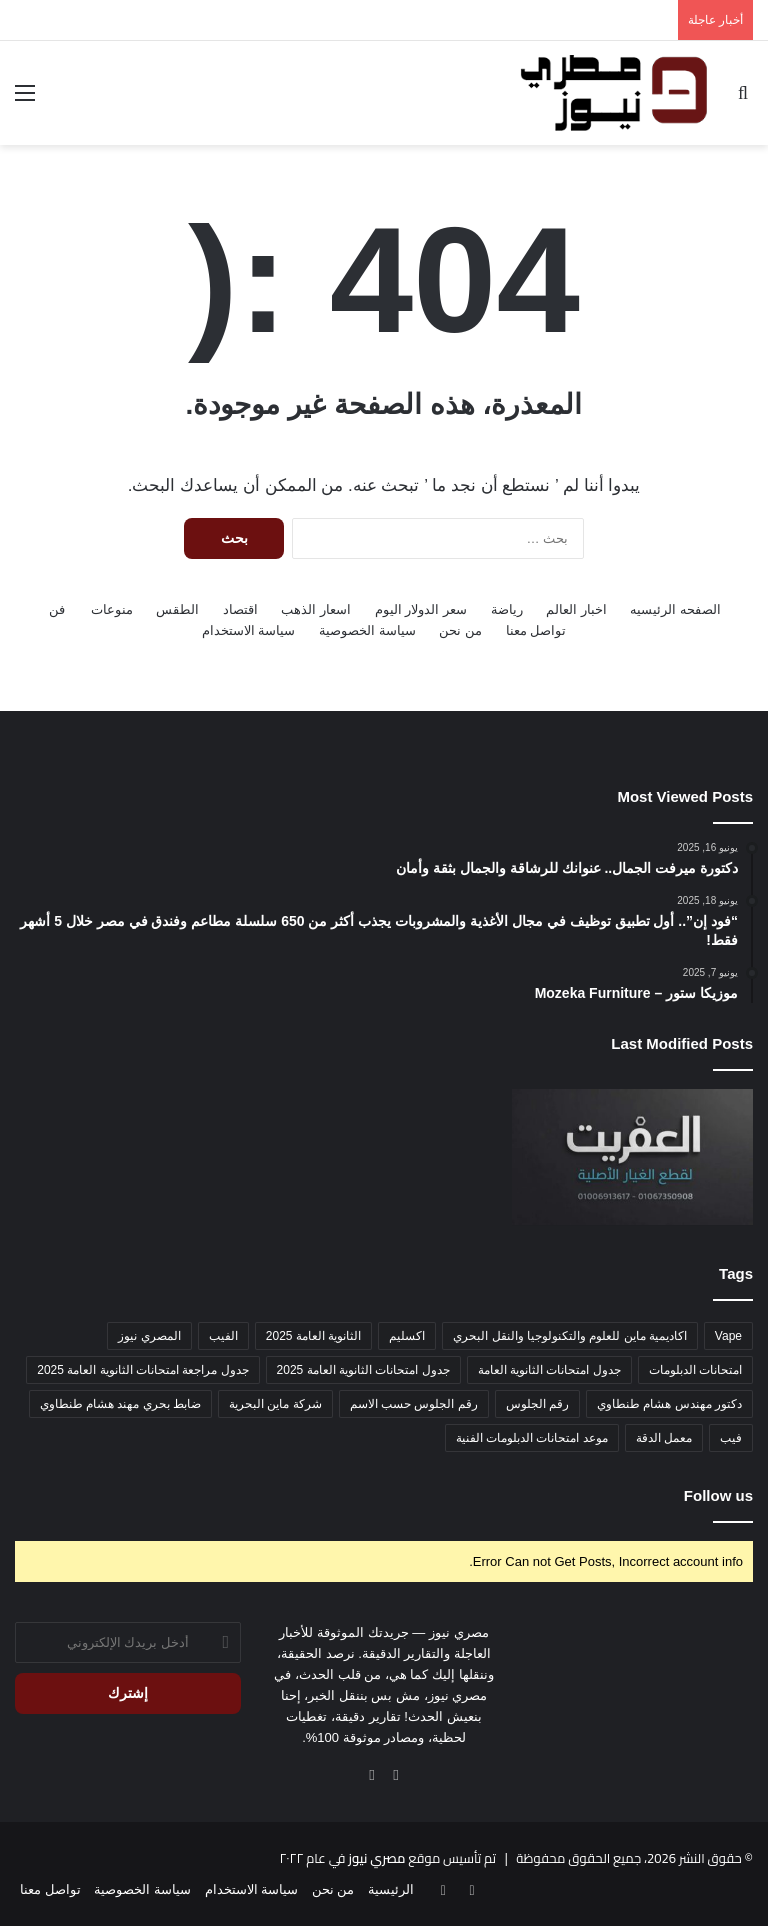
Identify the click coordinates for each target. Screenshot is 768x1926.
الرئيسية (391, 1889)
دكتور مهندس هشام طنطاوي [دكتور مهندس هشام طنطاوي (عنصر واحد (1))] (669, 1404)
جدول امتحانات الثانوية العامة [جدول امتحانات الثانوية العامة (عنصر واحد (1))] (549, 1370)
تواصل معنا (536, 630)
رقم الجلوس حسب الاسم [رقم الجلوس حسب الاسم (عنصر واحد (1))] (414, 1404)
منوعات (112, 609)
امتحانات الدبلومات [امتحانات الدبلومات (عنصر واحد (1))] (695, 1370)
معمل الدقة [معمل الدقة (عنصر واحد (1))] (664, 1438)
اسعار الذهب (316, 609)
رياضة (507, 609)
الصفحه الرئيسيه (675, 609)
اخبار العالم (576, 609)
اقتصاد (240, 609)
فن (57, 609)
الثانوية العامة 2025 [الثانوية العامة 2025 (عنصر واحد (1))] (313, 1336)
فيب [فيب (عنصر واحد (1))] (731, 1438)
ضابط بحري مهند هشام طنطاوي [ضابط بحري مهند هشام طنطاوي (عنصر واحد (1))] (120, 1404)
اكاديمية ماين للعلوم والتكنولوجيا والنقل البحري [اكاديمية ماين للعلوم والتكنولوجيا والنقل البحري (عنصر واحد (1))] (570, 1336)
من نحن (460, 630)
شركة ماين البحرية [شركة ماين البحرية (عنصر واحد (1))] (275, 1404)
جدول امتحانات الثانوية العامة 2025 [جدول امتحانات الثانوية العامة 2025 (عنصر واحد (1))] (363, 1370)
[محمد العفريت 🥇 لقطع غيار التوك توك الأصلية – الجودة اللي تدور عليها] (632, 1157)
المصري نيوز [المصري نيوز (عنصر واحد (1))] (149, 1336)
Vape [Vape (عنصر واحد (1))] (728, 1336)
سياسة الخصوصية (367, 630)
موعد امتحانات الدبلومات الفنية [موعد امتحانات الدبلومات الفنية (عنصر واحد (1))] (532, 1438)
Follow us (718, 1495)
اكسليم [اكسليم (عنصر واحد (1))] (407, 1336)
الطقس (177, 609)
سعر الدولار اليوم (421, 609)
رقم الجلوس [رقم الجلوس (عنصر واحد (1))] (537, 1404)
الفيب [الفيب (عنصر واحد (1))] (223, 1336)
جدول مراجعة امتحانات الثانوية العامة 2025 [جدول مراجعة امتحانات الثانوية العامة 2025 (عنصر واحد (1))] (142, 1370)
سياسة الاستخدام (249, 630)
